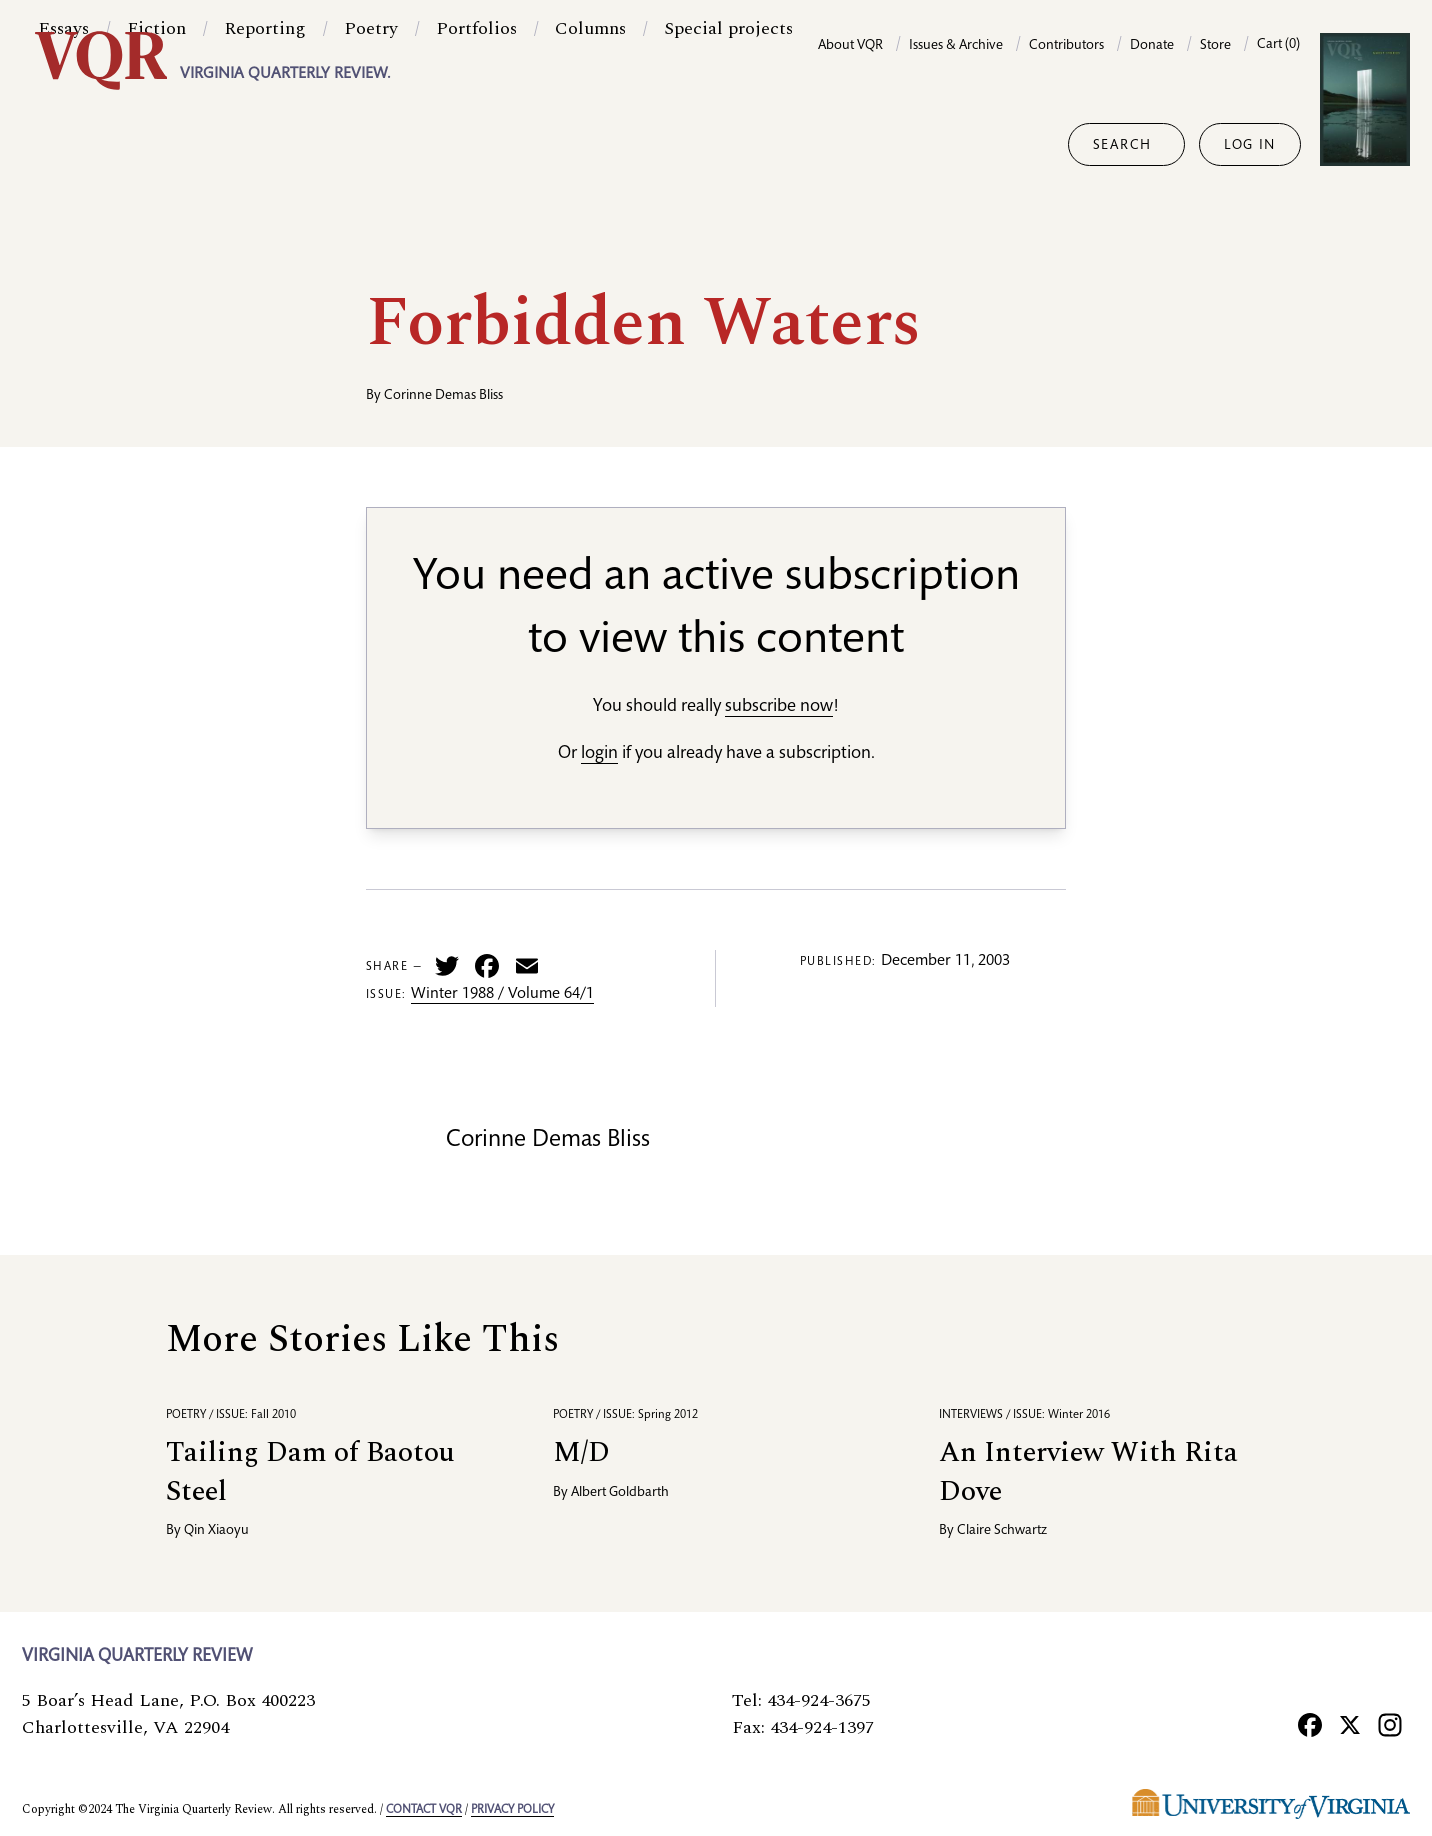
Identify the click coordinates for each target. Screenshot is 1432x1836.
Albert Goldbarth (620, 1493)
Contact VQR (424, 1810)
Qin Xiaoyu (216, 1531)
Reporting (265, 144)
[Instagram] (1390, 1724)
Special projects (728, 144)
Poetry (371, 144)
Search (1122, 146)
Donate (1152, 46)
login (599, 754)
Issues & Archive (956, 46)
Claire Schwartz (1002, 1531)
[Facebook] (1310, 1724)
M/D (581, 1452)
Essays (63, 144)
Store (1215, 46)
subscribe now (779, 707)
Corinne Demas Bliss (443, 396)
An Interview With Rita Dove (1088, 1471)
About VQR (850, 46)
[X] (1350, 1724)
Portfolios (476, 144)
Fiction (156, 144)
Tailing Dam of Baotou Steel (310, 1471)
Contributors (1066, 46)
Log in (1250, 146)
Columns (590, 144)
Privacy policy (512, 1810)
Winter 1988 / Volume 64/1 (502, 995)
